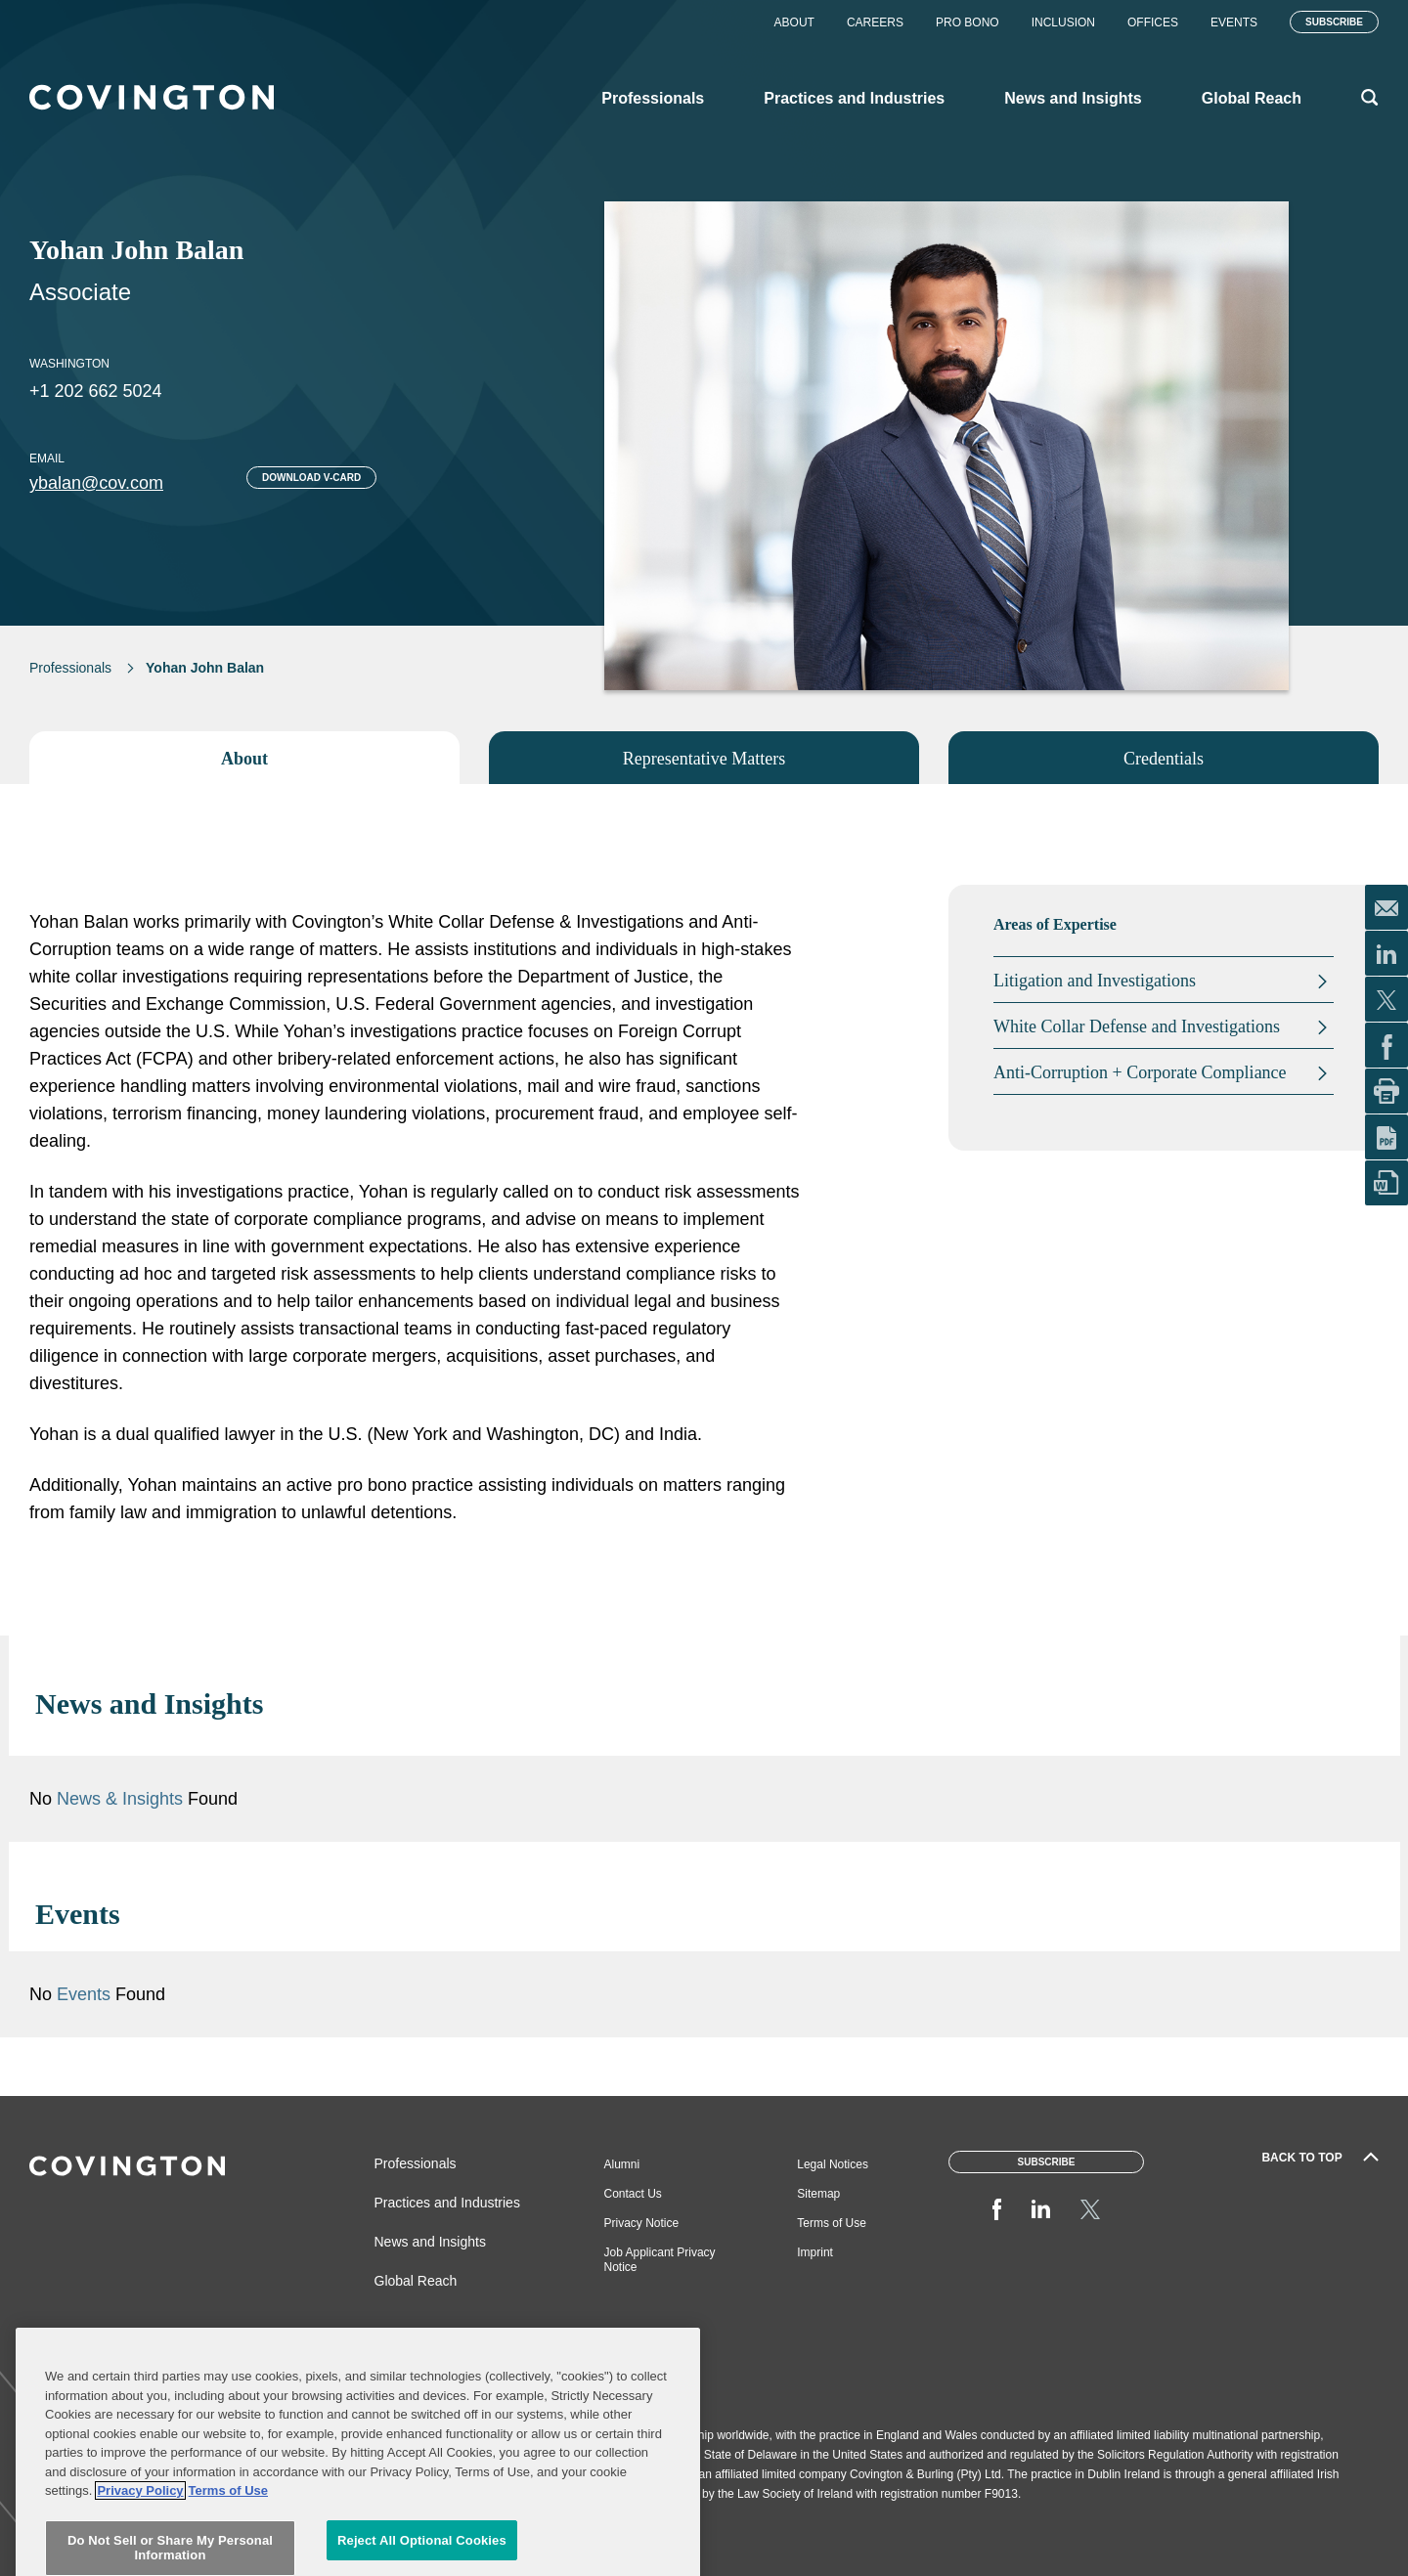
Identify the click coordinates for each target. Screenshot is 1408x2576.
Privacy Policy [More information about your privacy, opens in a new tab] (140, 2544)
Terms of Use (831, 2223)
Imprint (815, 2252)
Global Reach (416, 2281)
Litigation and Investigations (1094, 980)
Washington (69, 364)
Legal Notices (832, 2164)
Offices (1152, 22)
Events (1233, 22)
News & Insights (120, 1799)
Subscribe (1334, 22)
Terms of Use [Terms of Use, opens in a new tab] (228, 2544)
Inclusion (1063, 22)
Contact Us (633, 2194)
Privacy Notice (642, 2223)
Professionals (70, 668)
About (794, 22)
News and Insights (430, 2241)
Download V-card (311, 477)
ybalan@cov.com (96, 483)
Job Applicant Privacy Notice (660, 2260)
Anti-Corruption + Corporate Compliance (1140, 1072)
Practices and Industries (447, 2202)
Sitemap (818, 2194)
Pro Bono (967, 22)
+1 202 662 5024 (95, 391)
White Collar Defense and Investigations (1136, 1026)
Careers (875, 22)
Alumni (622, 2164)
